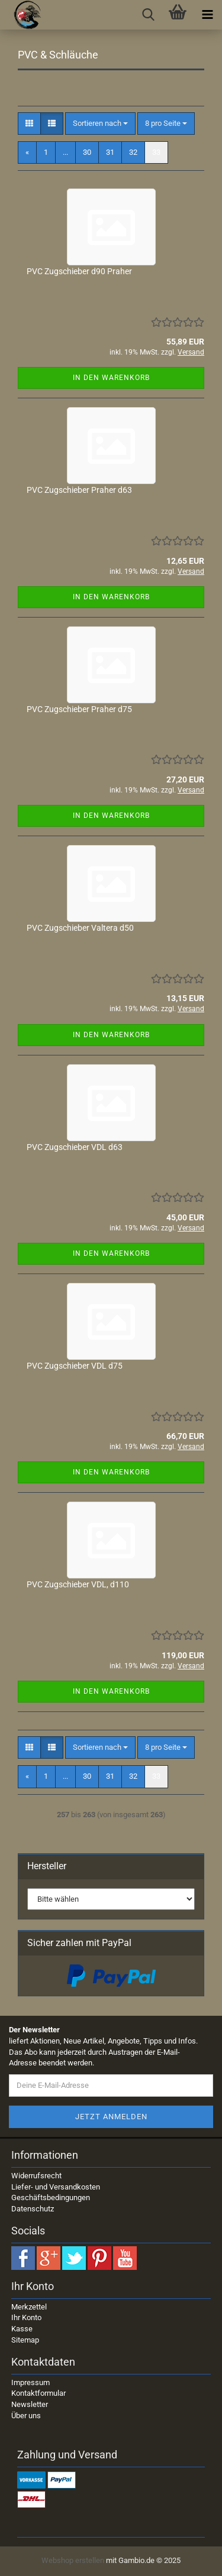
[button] (29, 123)
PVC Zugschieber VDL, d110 (78, 1584)
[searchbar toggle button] (148, 15)
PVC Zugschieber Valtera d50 (80, 928)
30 (87, 152)
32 (133, 152)
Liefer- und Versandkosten (55, 2186)
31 (110, 152)
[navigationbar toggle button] (207, 15)
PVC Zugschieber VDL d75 (75, 1365)
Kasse (22, 2328)
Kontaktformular (38, 2393)
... (65, 152)
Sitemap (25, 2339)
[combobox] (100, 123)
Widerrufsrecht (36, 2175)
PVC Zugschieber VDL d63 (75, 1147)
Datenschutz (32, 2208)
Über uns (26, 2415)
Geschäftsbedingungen (50, 2197)
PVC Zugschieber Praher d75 (79, 709)
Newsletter (29, 2404)
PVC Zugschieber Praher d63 (79, 490)
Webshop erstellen (72, 2560)
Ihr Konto (26, 2317)
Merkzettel (29, 2306)
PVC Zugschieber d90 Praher (79, 271)
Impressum (30, 2382)
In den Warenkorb (111, 377)
